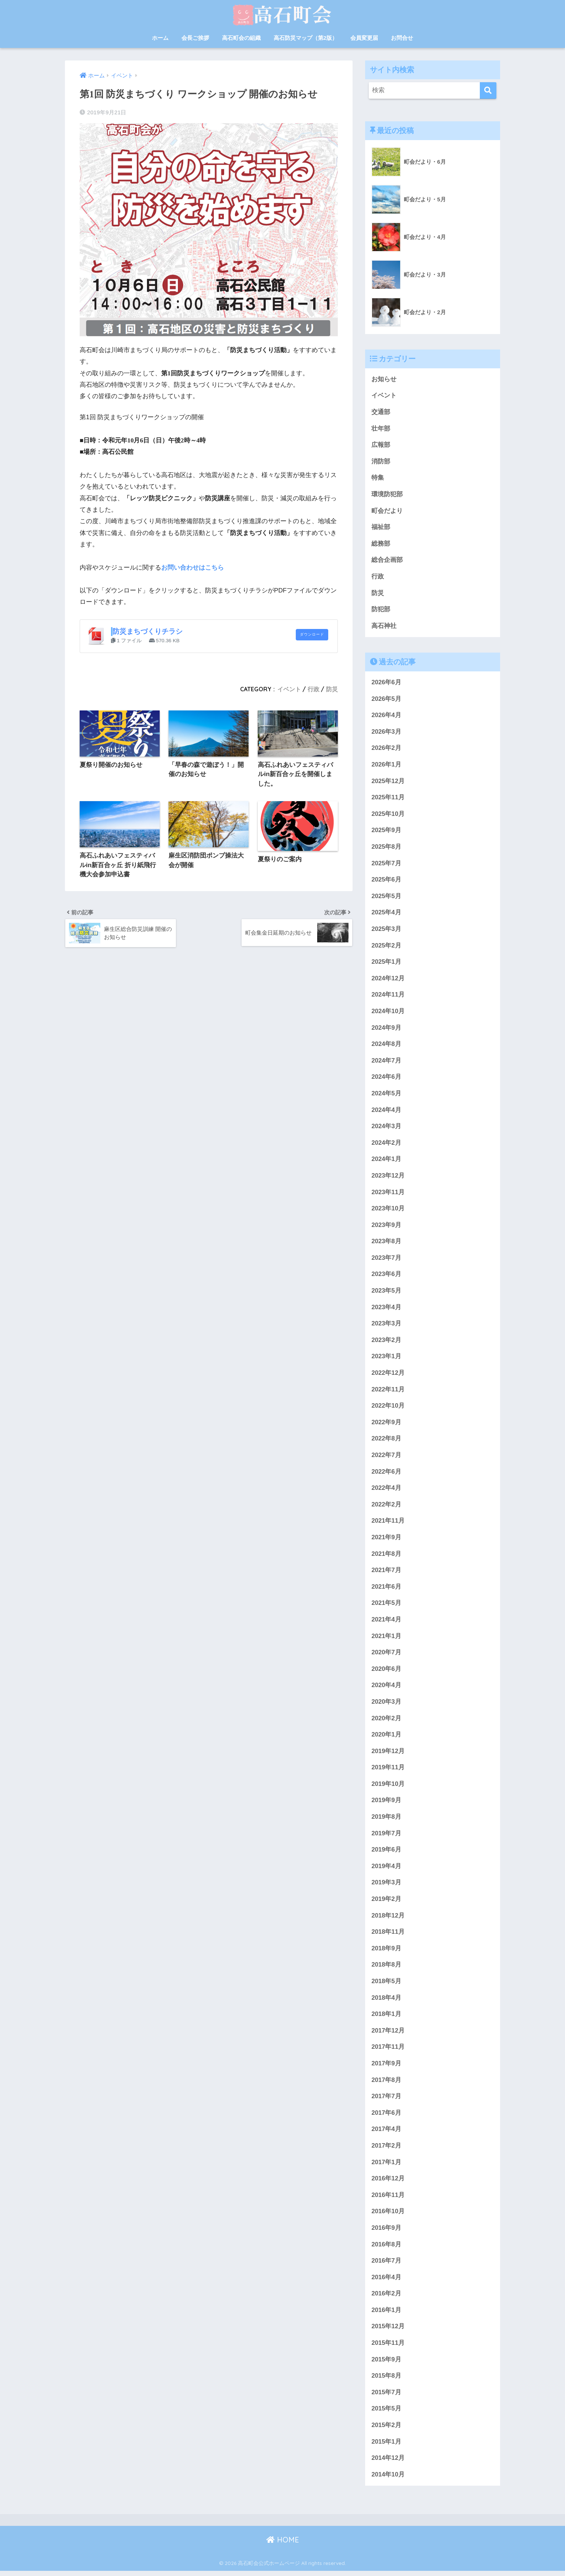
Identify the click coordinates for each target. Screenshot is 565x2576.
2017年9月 (386, 2067)
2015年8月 (386, 2380)
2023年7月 (386, 1259)
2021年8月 (386, 1556)
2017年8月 (386, 2083)
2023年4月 (386, 1309)
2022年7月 (386, 1457)
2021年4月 (386, 1622)
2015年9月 (386, 2364)
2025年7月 (386, 864)
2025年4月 (386, 913)
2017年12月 (388, 2034)
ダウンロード (312, 634)
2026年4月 (386, 715)
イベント (289, 689)
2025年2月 (386, 946)
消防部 (380, 461)
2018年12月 (388, 1919)
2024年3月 (386, 1127)
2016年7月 (386, 2265)
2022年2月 (386, 1507)
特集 (377, 478)
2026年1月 (386, 765)
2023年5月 (386, 1292)
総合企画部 (387, 560)
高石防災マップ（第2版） (305, 38)
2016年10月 (388, 2215)
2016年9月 (386, 2232)
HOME (282, 2544)
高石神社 (383, 626)
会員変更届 (364, 38)
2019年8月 (386, 1820)
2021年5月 (386, 1605)
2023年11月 (388, 1193)
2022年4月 (386, 1490)
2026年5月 (386, 699)
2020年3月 (386, 1704)
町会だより (387, 511)
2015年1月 (386, 2446)
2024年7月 (386, 1061)
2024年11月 (388, 996)
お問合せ (402, 38)
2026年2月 (386, 748)
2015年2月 (386, 2429)
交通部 (380, 412)
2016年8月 (386, 2248)
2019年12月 (388, 1754)
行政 (313, 689)
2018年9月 (386, 1952)
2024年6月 (386, 1078)
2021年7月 (386, 1572)
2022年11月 (388, 1391)
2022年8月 (386, 1441)
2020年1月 (386, 1737)
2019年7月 (386, 1836)
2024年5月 (386, 1094)
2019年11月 (388, 1770)
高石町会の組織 (241, 38)
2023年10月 (388, 1210)
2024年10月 (388, 1012)
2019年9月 (386, 1803)
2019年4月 (386, 1869)
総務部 (380, 543)
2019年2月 (386, 1902)
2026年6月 (386, 682)
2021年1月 (386, 1638)
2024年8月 (386, 1045)
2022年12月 (388, 1375)
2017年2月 (386, 2149)
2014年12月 (388, 2463)
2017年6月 (386, 2116)
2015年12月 (388, 2331)
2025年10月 (388, 814)
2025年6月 (386, 880)
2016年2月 (386, 2298)
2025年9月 (386, 831)
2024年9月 (386, 1029)
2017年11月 (388, 2050)
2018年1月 (386, 2017)
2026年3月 (386, 732)
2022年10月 (388, 1408)
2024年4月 (386, 1111)
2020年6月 (386, 1671)
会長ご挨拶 (195, 38)
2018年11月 (388, 1935)
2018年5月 (386, 1984)
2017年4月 (386, 2133)
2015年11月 (388, 2347)
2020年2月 (386, 1721)
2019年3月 (386, 1886)
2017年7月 (386, 2100)
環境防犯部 (387, 494)
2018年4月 (386, 2001)
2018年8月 (386, 1968)
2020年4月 (386, 1688)
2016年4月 (386, 2281)
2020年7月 (386, 1655)
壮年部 (380, 428)
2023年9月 (386, 1226)
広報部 (380, 445)
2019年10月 (388, 1787)
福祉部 (380, 527)
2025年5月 (386, 897)
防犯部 (380, 609)
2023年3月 (386, 1325)
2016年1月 (386, 2314)
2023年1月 (386, 1358)
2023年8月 (386, 1243)
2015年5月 (386, 2413)
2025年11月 (388, 798)
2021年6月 (386, 1589)
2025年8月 (386, 847)
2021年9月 (386, 1539)
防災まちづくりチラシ (147, 631)
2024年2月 (386, 1144)
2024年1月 (386, 1160)
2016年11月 (388, 2199)
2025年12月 (388, 781)
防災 (332, 689)
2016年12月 (388, 2182)
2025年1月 (386, 963)
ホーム (160, 38)
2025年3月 (386, 930)
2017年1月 (386, 2166)
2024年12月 (388, 979)
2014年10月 (388, 2479)
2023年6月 (386, 1276)
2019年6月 (386, 1853)
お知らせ (383, 379)
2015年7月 (386, 2397)
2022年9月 (386, 1424)
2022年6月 (386, 1474)
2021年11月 (388, 1523)
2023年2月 (386, 1342)
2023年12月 (388, 1177)
